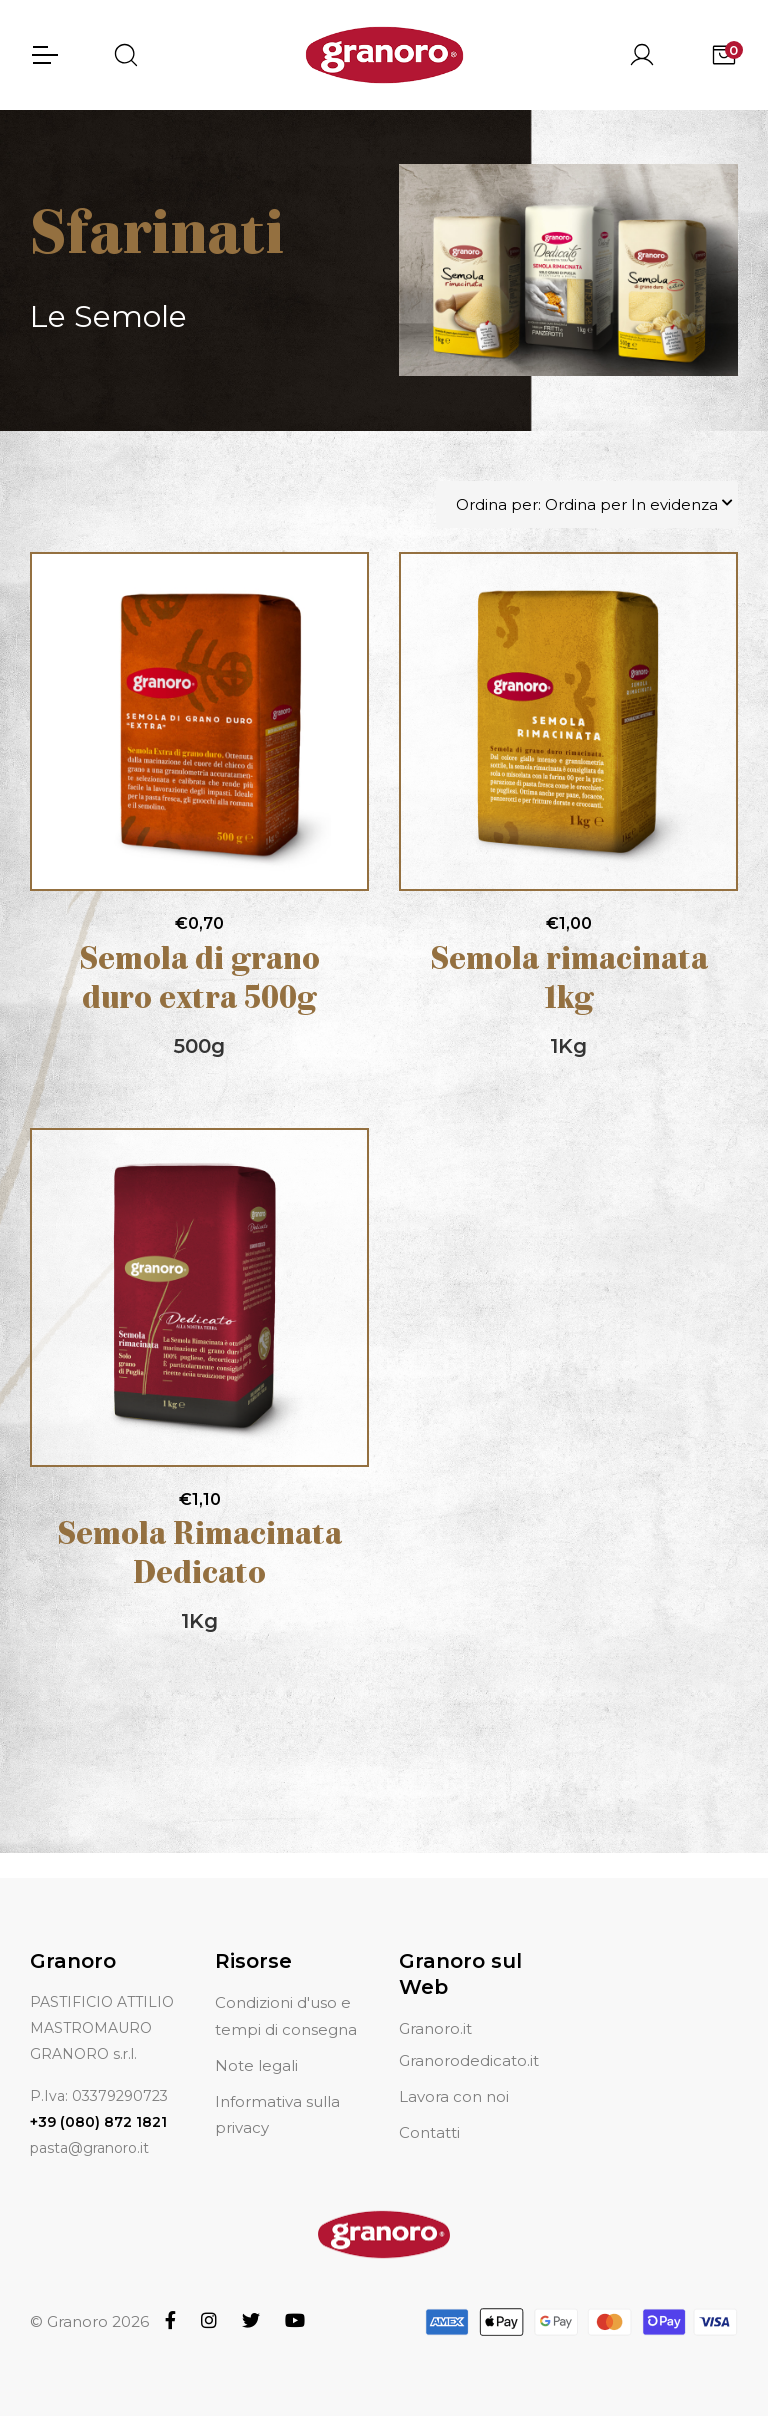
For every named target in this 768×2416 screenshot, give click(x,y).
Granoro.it (435, 2028)
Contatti (429, 2132)
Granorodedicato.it (469, 2060)
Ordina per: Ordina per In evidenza (587, 505)
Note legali (256, 2065)
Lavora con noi (454, 2096)
